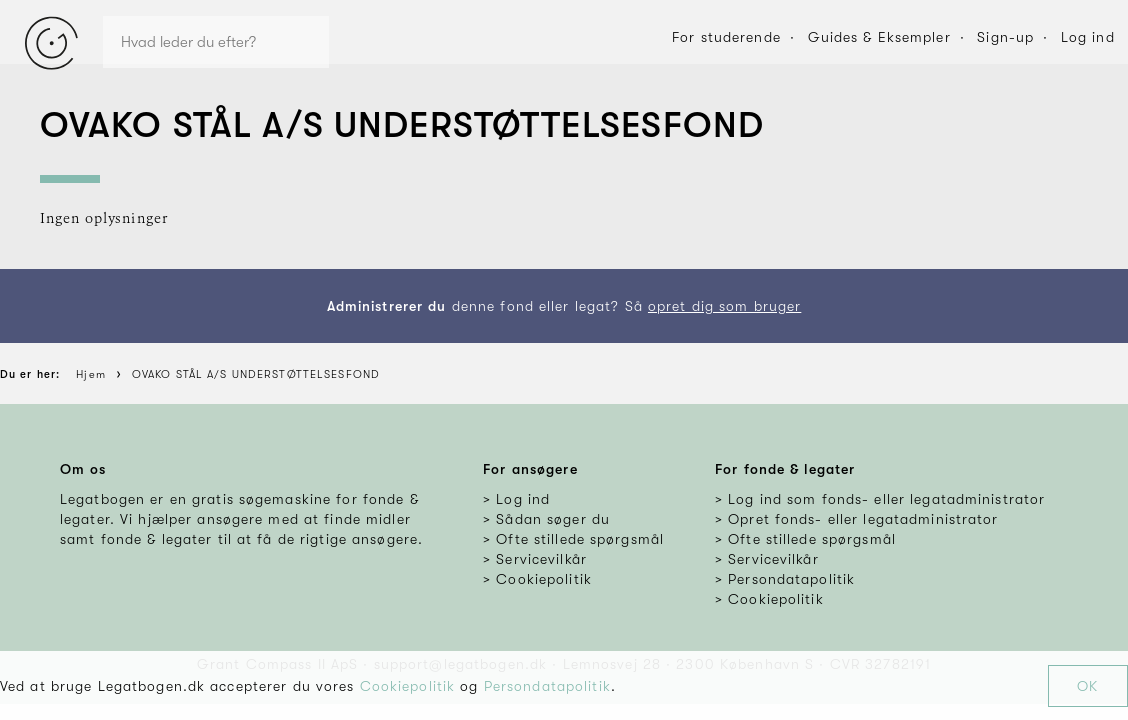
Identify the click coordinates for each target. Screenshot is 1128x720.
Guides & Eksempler (879, 37)
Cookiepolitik (408, 686)
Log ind (1088, 37)
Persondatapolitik (547, 686)
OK (1087, 686)
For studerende (726, 37)
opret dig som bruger (724, 306)
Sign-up (1005, 37)
